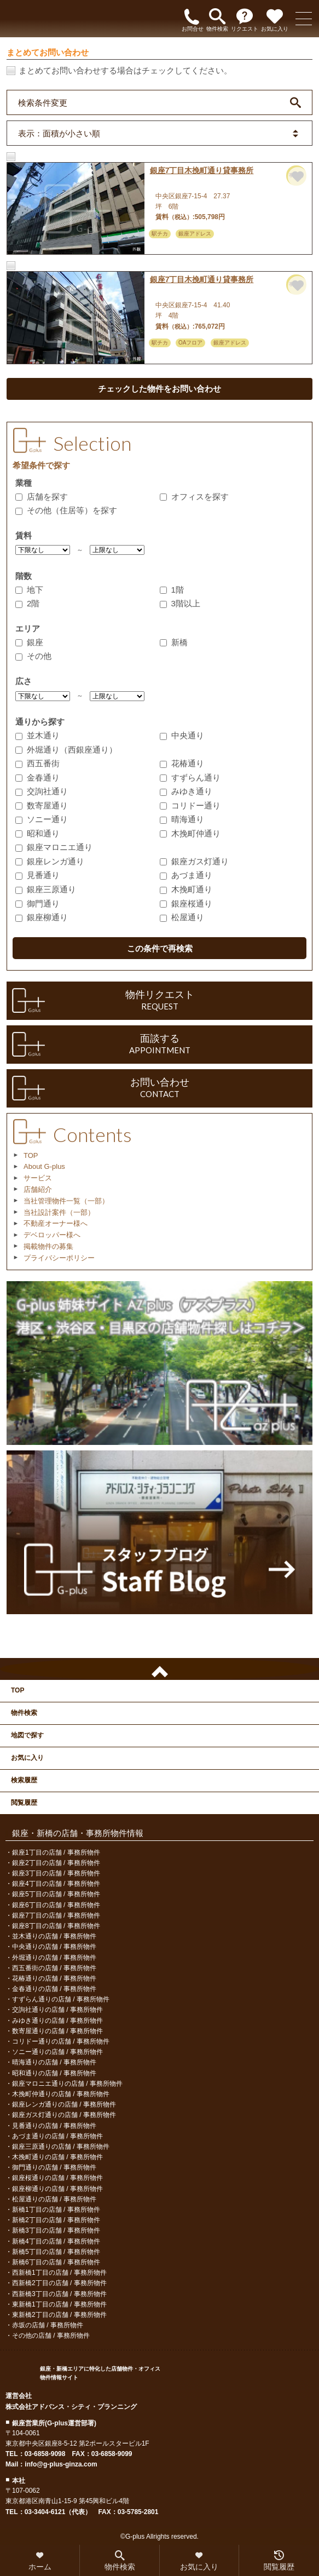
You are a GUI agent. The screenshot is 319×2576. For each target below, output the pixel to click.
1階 (172, 589)
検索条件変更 (42, 102)
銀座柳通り (41, 917)
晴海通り (182, 819)
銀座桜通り (186, 903)
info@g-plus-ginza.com (61, 2464)
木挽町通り (186, 889)
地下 (29, 589)
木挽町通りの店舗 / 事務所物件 (57, 2157)
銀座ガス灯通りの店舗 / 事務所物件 (64, 2115)
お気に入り (27, 1758)
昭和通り (37, 833)
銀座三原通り (45, 889)
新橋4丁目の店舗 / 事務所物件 (56, 2241)
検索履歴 (24, 1780)
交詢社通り (41, 791)
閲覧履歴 (24, 1802)
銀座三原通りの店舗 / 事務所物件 (60, 2146)
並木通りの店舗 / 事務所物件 (54, 1936)
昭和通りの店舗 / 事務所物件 (54, 2073)
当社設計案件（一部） (59, 1212)
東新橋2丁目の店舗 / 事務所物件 (59, 2315)
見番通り (37, 875)
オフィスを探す (194, 496)
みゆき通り (186, 791)
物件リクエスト (159, 1000)
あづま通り (186, 875)
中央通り (182, 735)
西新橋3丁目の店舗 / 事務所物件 (59, 2294)
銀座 (29, 642)
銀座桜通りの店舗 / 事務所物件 (57, 2178)
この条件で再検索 (160, 948)
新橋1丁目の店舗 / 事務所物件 (56, 2209)
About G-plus (44, 1166)
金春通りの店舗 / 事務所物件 (54, 1989)
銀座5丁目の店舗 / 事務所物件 (56, 1894)
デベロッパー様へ (52, 1235)
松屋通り (182, 917)
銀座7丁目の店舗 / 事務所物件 (56, 1915)
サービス (38, 1178)
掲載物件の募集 (48, 1246)
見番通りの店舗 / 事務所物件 (54, 2126)
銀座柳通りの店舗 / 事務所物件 (57, 2189)
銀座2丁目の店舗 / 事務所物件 (56, 1863)
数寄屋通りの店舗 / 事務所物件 (57, 2031)
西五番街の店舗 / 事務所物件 (54, 1968)
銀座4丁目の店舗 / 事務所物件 (56, 1883)
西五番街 (37, 763)
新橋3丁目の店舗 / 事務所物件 (56, 2230)
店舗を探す (41, 496)
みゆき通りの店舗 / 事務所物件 (57, 2020)
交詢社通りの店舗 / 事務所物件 (57, 2009)
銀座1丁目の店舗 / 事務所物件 (56, 1852)
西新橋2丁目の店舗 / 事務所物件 (59, 2283)
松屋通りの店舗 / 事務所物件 (54, 2199)
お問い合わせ (159, 1088)
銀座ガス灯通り (194, 861)
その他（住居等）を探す (66, 510)
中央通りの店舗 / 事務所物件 (54, 1946)
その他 (33, 656)
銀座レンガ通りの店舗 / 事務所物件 (64, 2104)
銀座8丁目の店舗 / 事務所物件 (56, 1926)
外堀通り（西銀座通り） (66, 749)
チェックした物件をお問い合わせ (159, 388)
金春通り (37, 777)
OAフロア (190, 343)
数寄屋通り (41, 805)
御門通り (37, 903)
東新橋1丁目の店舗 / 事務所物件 (59, 2304)
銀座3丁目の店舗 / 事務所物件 (56, 1873)
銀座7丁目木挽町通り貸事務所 (202, 170)
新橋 (174, 642)
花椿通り (182, 763)
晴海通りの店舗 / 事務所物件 (54, 2062)
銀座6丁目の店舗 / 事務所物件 (56, 1905)
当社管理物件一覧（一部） (66, 1201)
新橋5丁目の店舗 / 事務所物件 (56, 2252)
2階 (27, 603)
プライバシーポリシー (59, 1258)
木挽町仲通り (190, 833)
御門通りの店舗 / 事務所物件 (54, 2167)
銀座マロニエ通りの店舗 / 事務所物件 (67, 2083)
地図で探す (27, 1735)
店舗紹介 (38, 1189)
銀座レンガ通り (49, 861)
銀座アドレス (194, 234)
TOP (31, 1155)
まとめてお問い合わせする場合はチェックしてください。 (125, 70)
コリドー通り (190, 805)
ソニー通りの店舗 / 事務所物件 (57, 2052)
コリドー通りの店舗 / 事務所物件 (60, 2041)
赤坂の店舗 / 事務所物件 (47, 2325)
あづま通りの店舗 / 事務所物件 (57, 2136)
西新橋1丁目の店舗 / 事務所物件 (59, 2272)
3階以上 (180, 603)
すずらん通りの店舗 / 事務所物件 (60, 1999)
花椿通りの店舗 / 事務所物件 (54, 1978)
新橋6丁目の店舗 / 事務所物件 (56, 2262)
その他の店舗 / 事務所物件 (51, 2335)
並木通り (37, 735)
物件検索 (24, 1713)
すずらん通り (190, 777)
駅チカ (160, 234)
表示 (59, 133)
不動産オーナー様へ (56, 1223)
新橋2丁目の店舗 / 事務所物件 (56, 2220)
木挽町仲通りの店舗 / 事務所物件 (60, 2094)
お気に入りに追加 (298, 177)
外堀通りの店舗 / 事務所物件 (54, 1957)
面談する (159, 1044)
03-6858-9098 (45, 2454)
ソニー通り (41, 819)
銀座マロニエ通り (53, 847)
